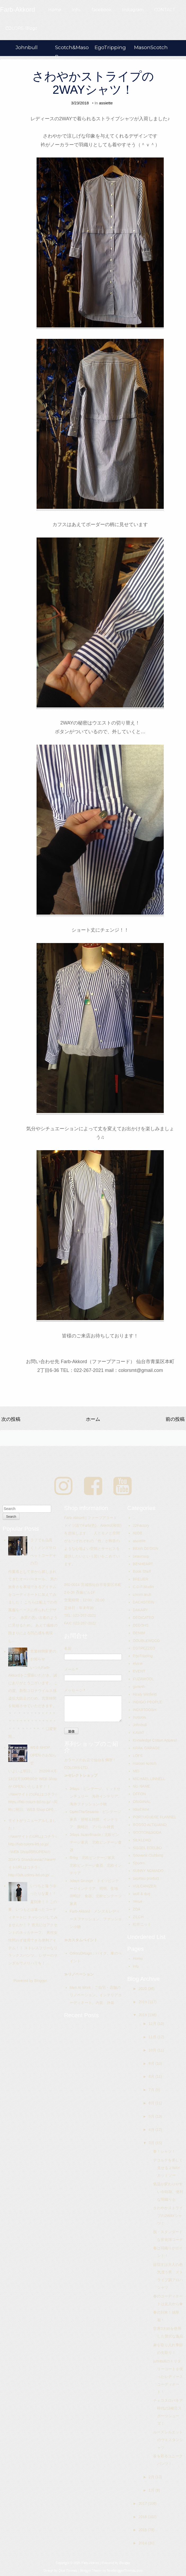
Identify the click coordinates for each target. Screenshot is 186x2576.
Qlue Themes (68, 2571)
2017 (143, 2503)
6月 (152, 2103)
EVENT (139, 1671)
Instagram (133, 9)
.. (134, 1518)
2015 (143, 2530)
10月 (153, 2050)
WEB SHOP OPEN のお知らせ (43, 1755)
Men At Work (80, 1987)
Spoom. (139, 1863)
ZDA (136, 1909)
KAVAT (138, 1732)
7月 (152, 2090)
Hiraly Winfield (144, 1694)
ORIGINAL (141, 1801)
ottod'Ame (141, 1809)
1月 (152, 2490)
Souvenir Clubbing (148, 1855)
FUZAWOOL (143, 1679)
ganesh (139, 1686)
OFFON (139, 1794)
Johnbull (27, 47)
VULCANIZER (144, 1886)
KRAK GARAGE (146, 1748)
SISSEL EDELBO (147, 1848)
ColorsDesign (81, 1953)
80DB (137, 1533)
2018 (143, 2015)
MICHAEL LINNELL (149, 1779)
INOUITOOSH (144, 1710)
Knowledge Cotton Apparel (155, 1740)
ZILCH (138, 1917)
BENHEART (143, 1564)
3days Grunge (81, 1881)
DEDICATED (143, 1617)
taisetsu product (146, 1878)
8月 (152, 2076)
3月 (152, 2143)
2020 (143, 1988)
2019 (143, 2002)
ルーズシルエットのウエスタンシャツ (168, 2440)
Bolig (74, 1858)
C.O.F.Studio (143, 1587)
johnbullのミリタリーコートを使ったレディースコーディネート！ (168, 2376)
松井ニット (142, 1924)
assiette (106, 103)
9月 (152, 2063)
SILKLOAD (142, 1840)
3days (74, 1788)
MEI (136, 1771)
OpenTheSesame (84, 1812)
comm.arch (142, 1594)
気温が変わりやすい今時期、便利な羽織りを (168, 2192)
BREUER (140, 1579)
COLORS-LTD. (76, 1767)
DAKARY (140, 1610)
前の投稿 (175, 1419)
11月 (153, 2037)
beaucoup (141, 1556)
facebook (102, 9)
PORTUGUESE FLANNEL (154, 1817)
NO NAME (141, 1786)
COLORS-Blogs (21, 28)
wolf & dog (141, 1894)
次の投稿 (10, 1419)
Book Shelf (142, 1571)
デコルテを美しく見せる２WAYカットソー (168, 2168)
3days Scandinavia (85, 1834)
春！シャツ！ (164, 2151)
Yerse (137, 1901)
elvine (138, 1663)
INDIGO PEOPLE (147, 1702)
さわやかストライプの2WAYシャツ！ (93, 83)
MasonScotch (151, 47)
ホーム (93, 1419)
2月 (152, 2477)
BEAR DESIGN (145, 1548)
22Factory (141, 1525)
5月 (152, 2116)
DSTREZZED (144, 1648)
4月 (152, 2129)
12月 (153, 2023)
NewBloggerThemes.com (125, 2571)
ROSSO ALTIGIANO (149, 1825)
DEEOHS (140, 1625)
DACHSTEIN (143, 1602)
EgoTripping (110, 47)
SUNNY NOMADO (148, 1871)
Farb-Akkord (80, 1911)
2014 (143, 2543)
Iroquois (139, 1717)
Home (54, 9)
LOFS (138, 1756)
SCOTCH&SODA (147, 1832)
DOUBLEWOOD (146, 1641)
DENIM (139, 1633)
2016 (143, 2517)
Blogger (40, 1980)
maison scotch (144, 1763)
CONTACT (164, 9)
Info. (76, 9)
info (136, 1966)
